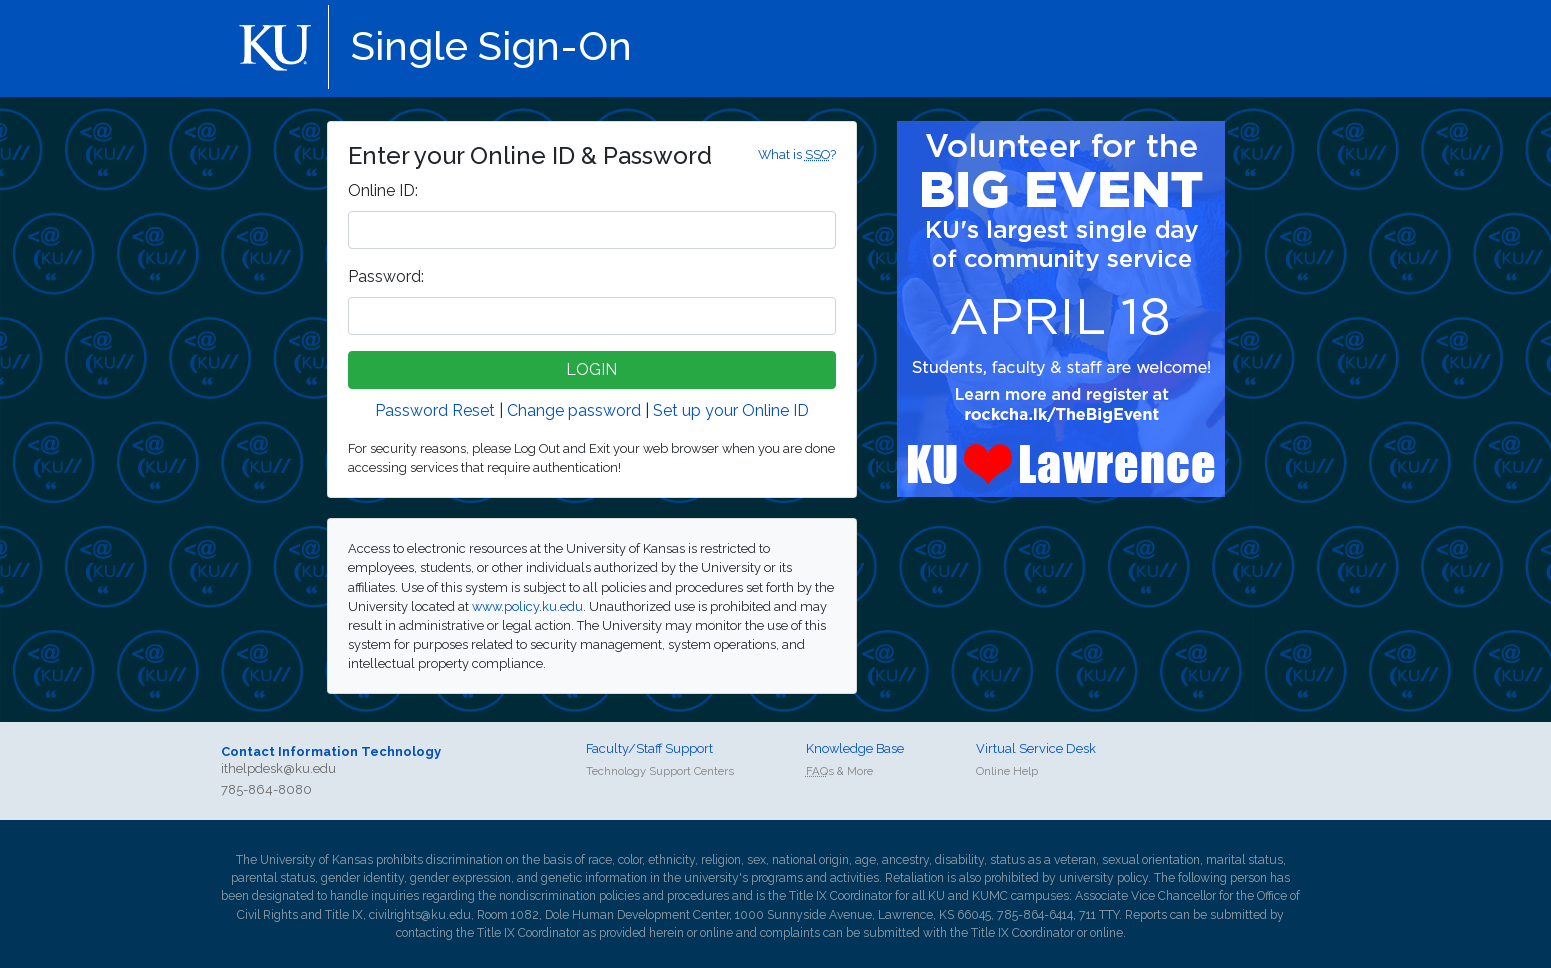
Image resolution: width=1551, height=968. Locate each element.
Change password (574, 410)
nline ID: (383, 190)
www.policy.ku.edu (527, 606)
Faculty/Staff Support (649, 748)
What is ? (797, 154)
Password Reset (435, 410)
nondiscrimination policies (569, 896)
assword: (386, 276)
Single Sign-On (491, 45)
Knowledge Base (855, 748)
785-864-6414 (1035, 915)
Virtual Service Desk (1036, 748)
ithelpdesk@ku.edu (278, 768)
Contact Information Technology (331, 751)
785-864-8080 (266, 789)
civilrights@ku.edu (420, 915)
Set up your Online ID (731, 410)
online (716, 933)
